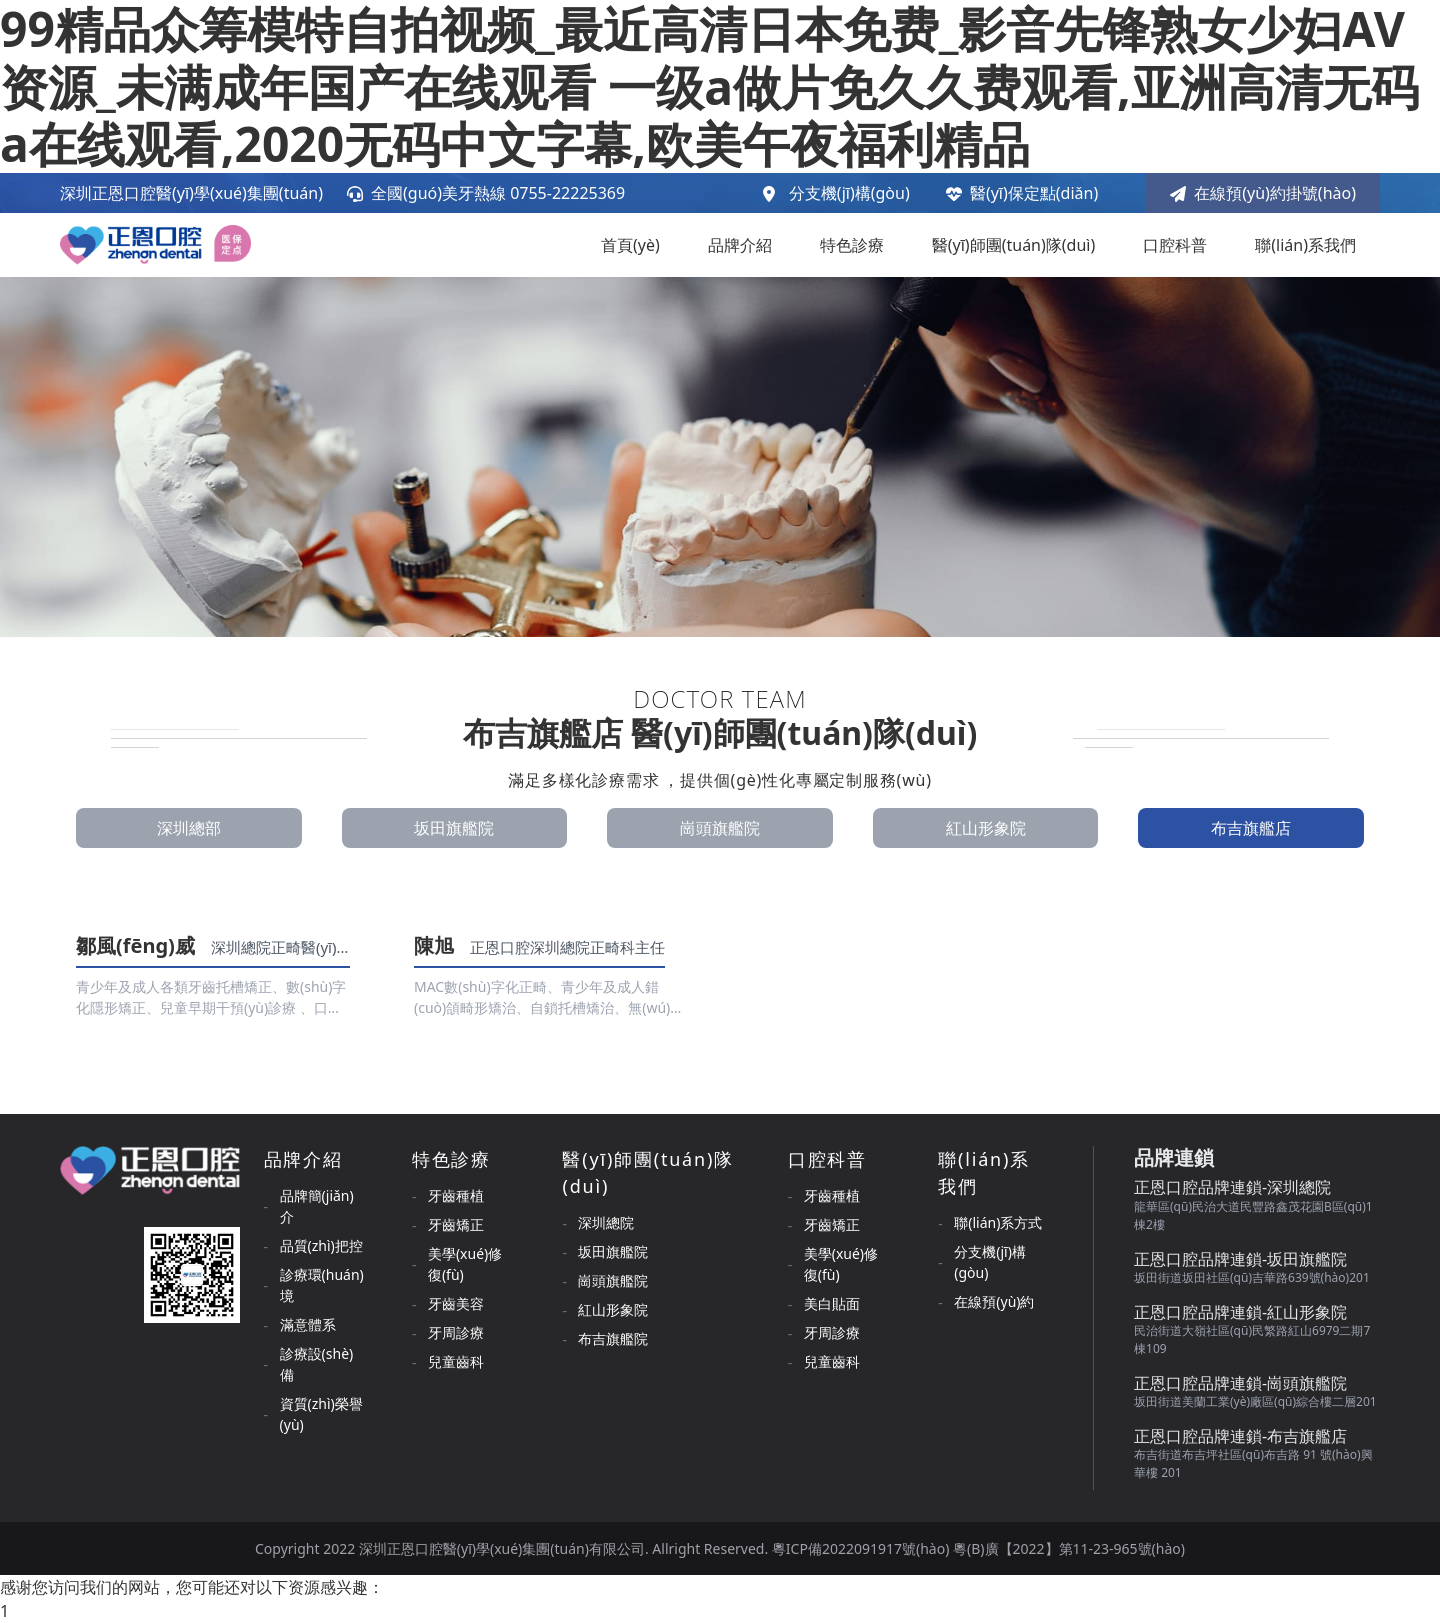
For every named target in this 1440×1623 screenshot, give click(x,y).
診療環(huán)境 (322, 1285)
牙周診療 (456, 1332)
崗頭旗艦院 (720, 828)
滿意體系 (308, 1324)
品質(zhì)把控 (321, 1245)
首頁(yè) (630, 245)
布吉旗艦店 (1251, 828)
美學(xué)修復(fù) (465, 1264)
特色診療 (852, 245)
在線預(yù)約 (994, 1301)
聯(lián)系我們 (1305, 245)
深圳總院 (606, 1222)
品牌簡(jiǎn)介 (317, 1206)
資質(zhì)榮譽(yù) (321, 1414)
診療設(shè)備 (317, 1364)
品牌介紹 (740, 245)
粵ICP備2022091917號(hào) (862, 1548)
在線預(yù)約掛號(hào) (1263, 193)
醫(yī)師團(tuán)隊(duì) (1013, 245)
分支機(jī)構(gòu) (849, 193)
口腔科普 (1175, 245)
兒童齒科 (456, 1361)
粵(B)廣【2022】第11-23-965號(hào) (1069, 1548)
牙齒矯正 (456, 1224)
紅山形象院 (986, 828)
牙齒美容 (456, 1303)
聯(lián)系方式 (998, 1222)
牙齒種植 (456, 1195)
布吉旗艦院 (613, 1338)
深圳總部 (189, 828)
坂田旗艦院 (454, 828)
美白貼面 (832, 1303)
